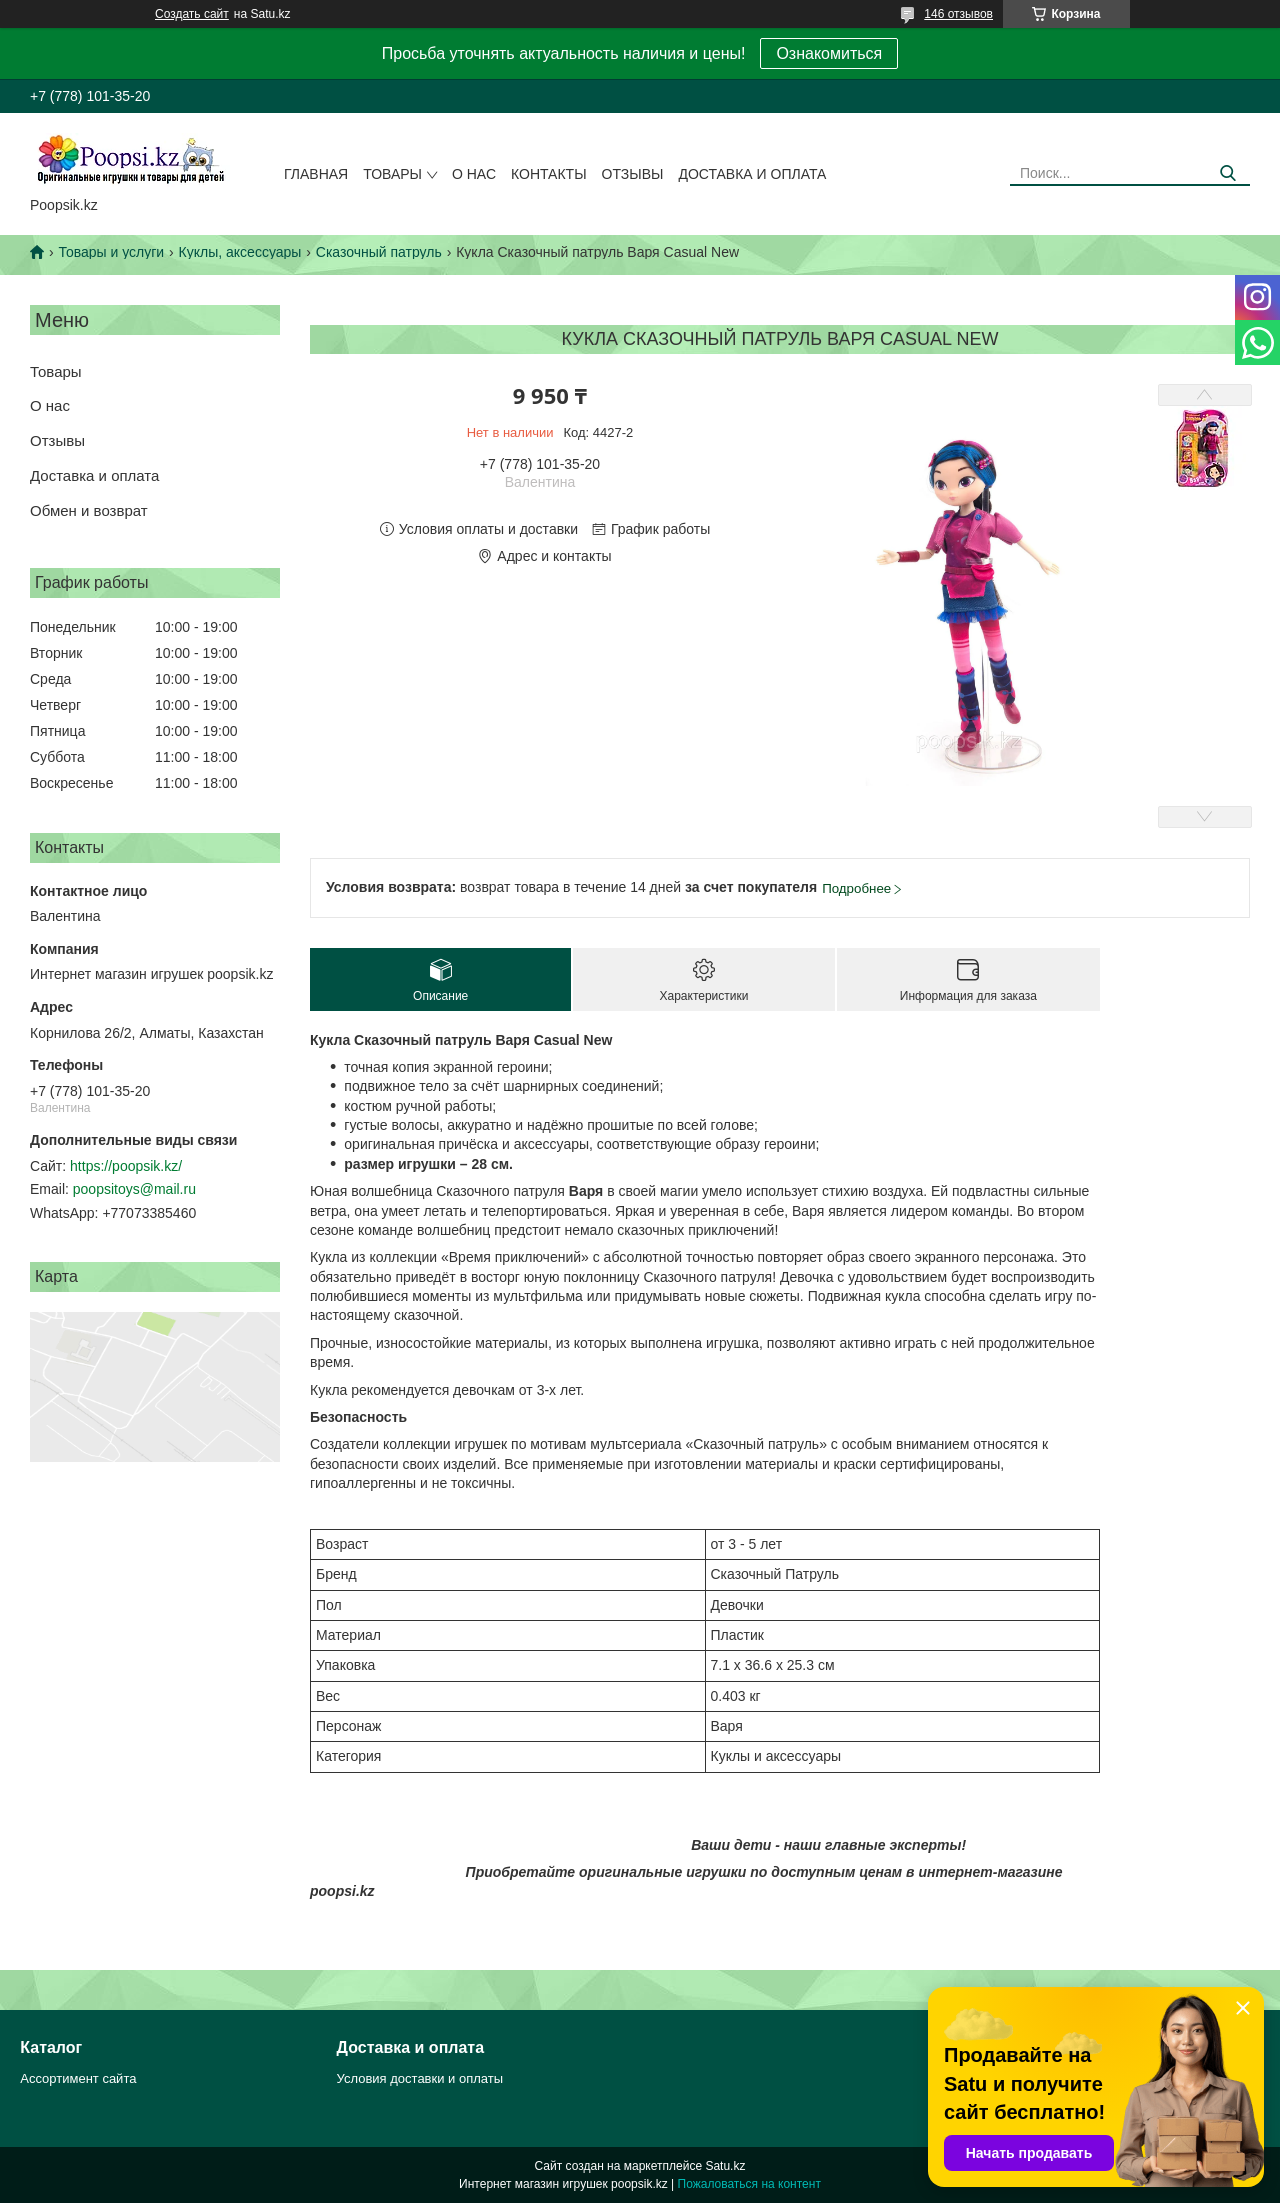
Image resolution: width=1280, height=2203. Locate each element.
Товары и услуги (111, 252)
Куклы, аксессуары (240, 252)
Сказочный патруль (379, 252)
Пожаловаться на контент (749, 2184)
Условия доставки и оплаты (420, 2078)
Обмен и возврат (89, 510)
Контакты (549, 174)
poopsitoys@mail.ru (134, 1189)
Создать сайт (192, 14)
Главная (316, 174)
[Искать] (1227, 173)
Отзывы (633, 174)
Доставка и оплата (752, 174)
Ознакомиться (829, 53)
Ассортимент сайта (78, 2078)
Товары (392, 174)
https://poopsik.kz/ (126, 1166)
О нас (474, 174)
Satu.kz (725, 2166)
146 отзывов (958, 14)
